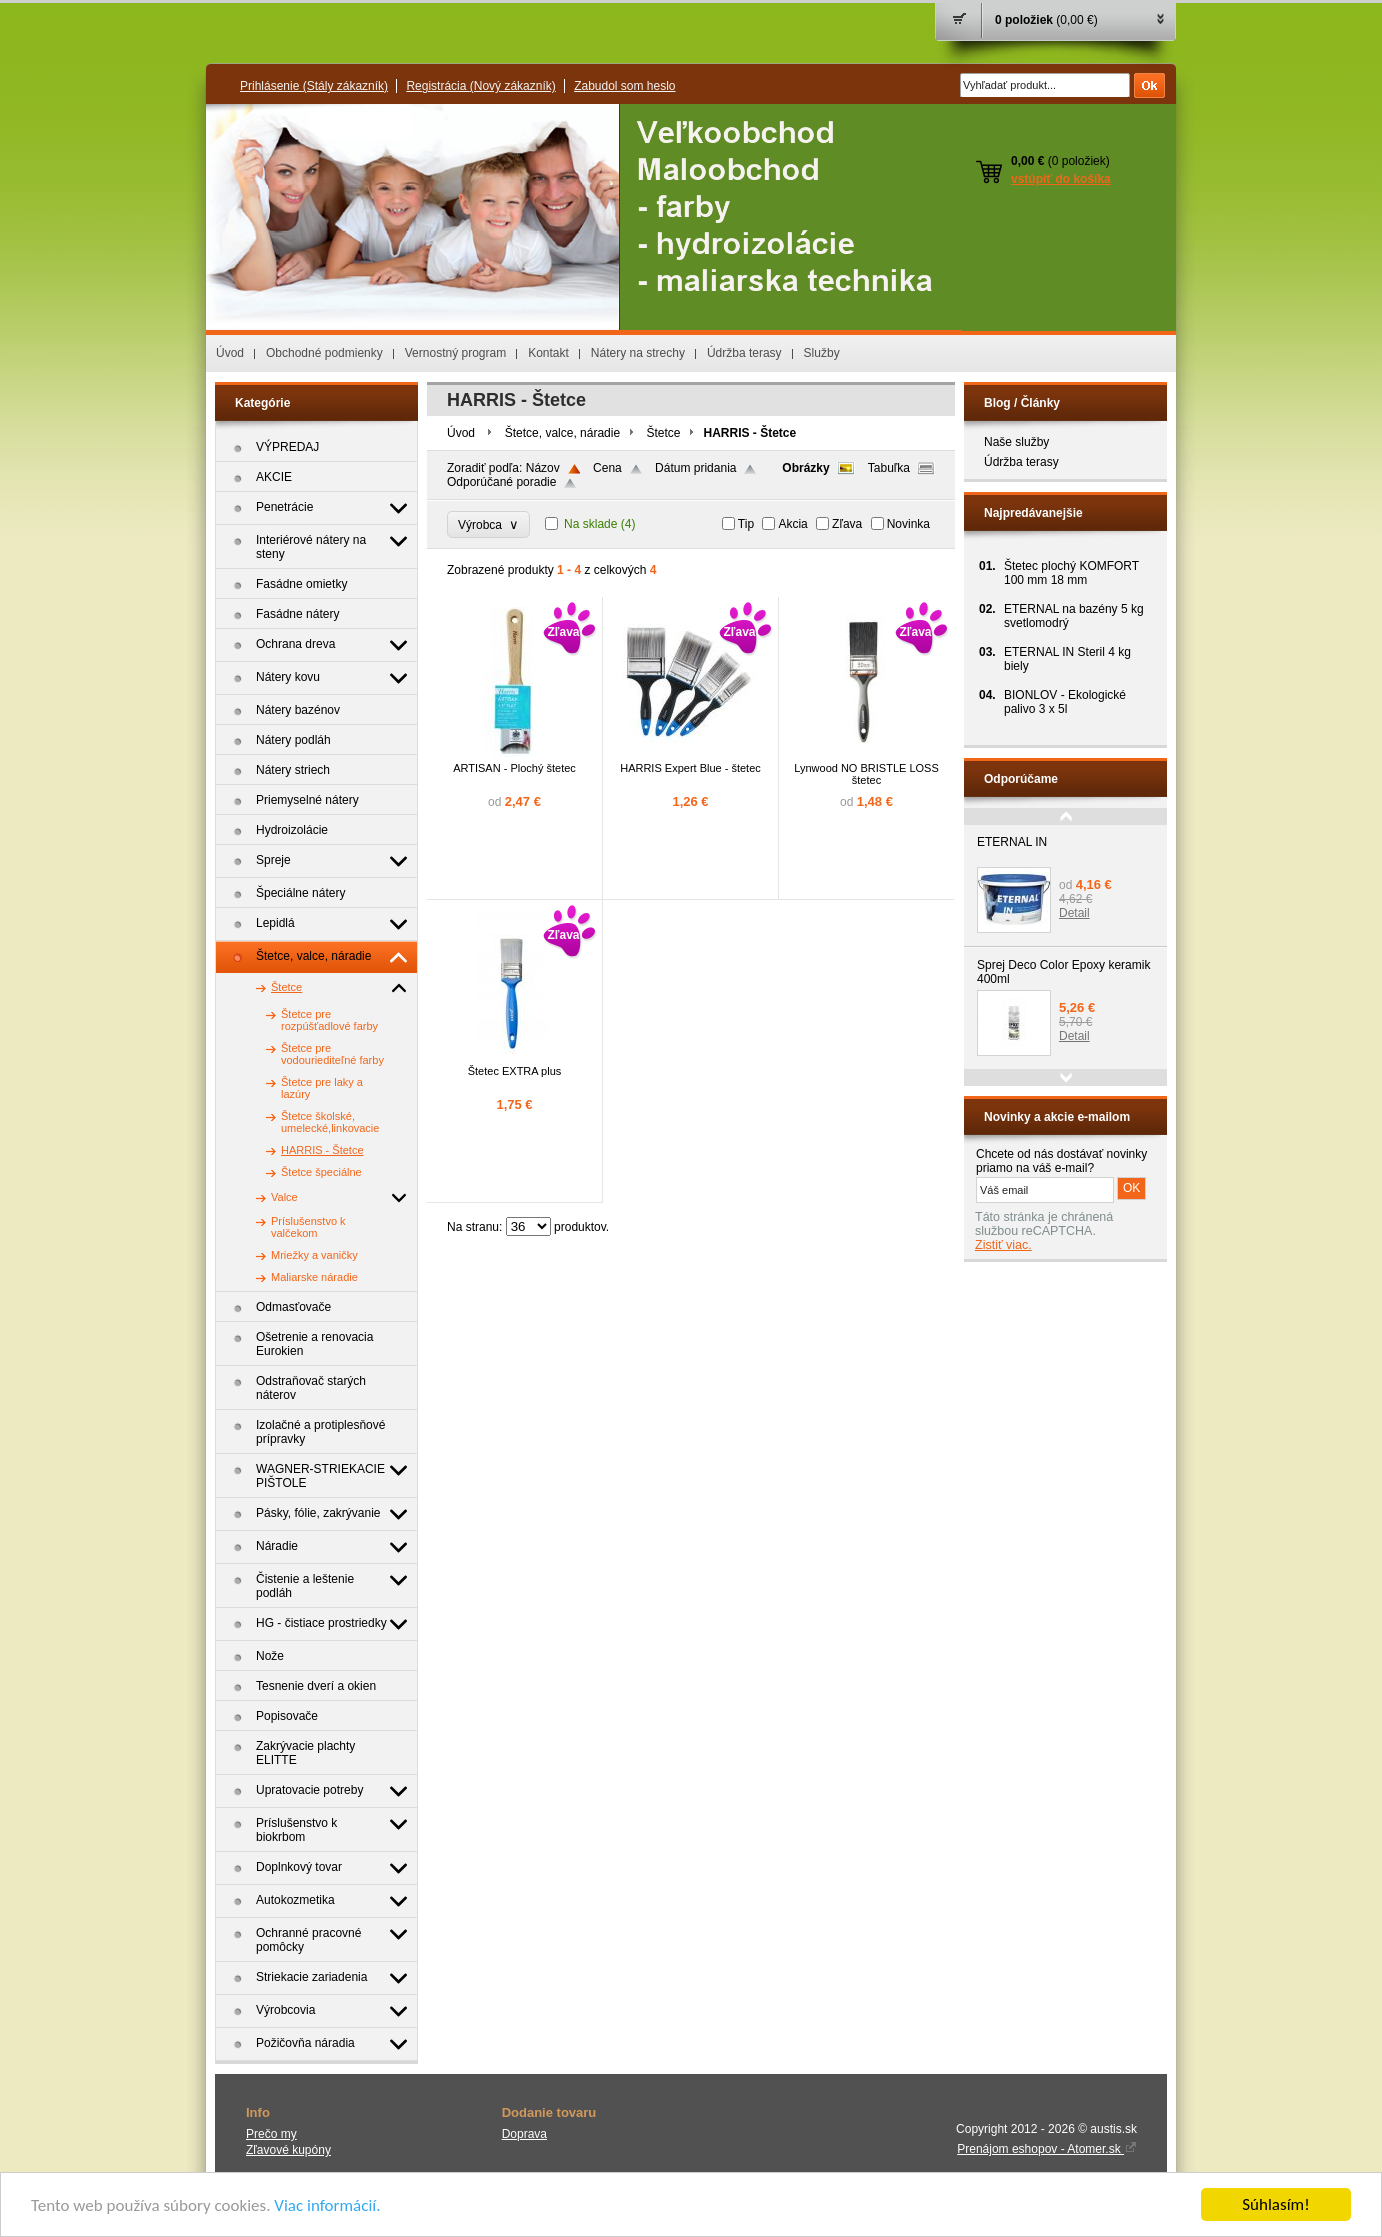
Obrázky (805, 468)
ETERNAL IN (1012, 842)
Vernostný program (455, 353)
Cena (607, 468)
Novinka (908, 524)
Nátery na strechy (638, 353)
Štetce (663, 433)
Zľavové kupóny (288, 2150)
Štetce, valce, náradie (562, 433)
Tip (746, 524)
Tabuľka (889, 468)
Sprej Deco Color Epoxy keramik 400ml (1063, 972)
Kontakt (548, 353)
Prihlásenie (314, 86)
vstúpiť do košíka (1061, 179)
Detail (1074, 913)
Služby (822, 353)
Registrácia (480, 86)
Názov (543, 468)
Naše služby (1016, 442)
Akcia (792, 524)
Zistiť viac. (1003, 1245)
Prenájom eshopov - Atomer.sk (1047, 2149)
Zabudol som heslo (624, 86)
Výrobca (488, 524)
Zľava (847, 524)
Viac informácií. (327, 2205)
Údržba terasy (744, 353)
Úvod (230, 353)
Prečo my (271, 2134)
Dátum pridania (695, 468)
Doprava (524, 2134)
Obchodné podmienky (324, 353)
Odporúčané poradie (501, 482)
